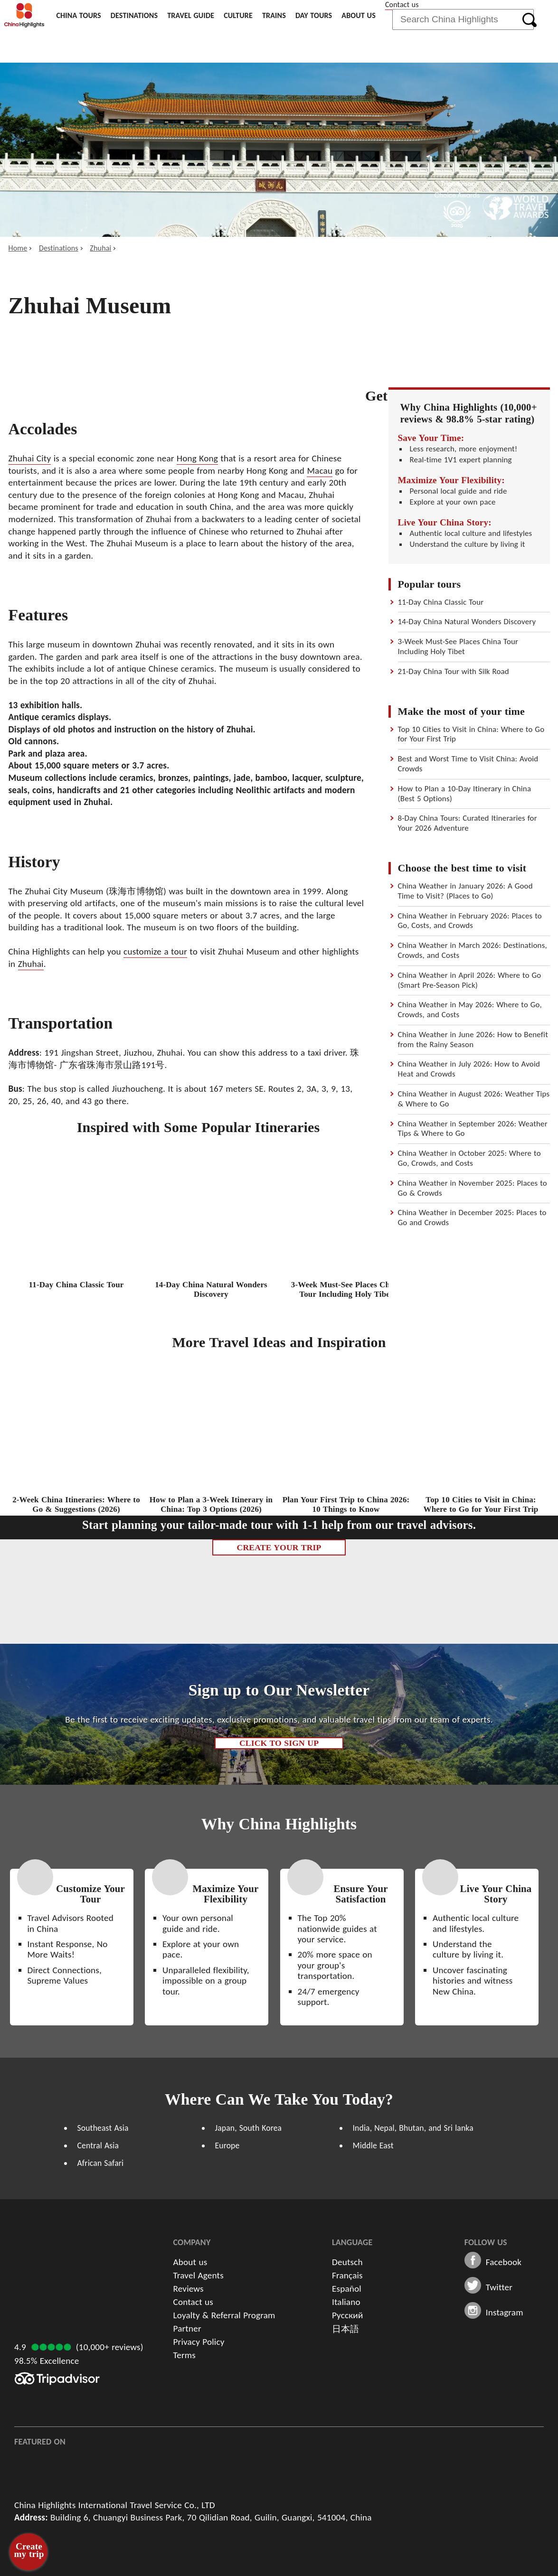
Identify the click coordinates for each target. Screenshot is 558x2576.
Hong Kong (197, 458)
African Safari (100, 2163)
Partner (187, 2328)
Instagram (504, 2312)
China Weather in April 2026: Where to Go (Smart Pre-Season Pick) (469, 980)
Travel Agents (198, 2275)
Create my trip (29, 2550)
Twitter (499, 2287)
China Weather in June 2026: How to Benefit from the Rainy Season (473, 1039)
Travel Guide (190, 15)
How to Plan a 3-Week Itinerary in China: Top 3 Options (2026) (211, 1504)
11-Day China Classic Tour (441, 602)
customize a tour (155, 951)
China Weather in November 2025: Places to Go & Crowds (472, 1188)
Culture (238, 15)
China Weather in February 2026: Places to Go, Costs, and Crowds (470, 921)
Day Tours (313, 15)
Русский (347, 2315)
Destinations (134, 15)
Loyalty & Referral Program (224, 2315)
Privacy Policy (199, 2341)
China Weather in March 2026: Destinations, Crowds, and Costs (472, 950)
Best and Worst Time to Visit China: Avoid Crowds (468, 764)
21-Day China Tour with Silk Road (453, 671)
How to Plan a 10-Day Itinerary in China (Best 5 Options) (464, 794)
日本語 (345, 2328)
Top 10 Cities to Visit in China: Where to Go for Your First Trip (471, 734)
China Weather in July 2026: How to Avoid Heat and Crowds (469, 1069)
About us (358, 15)
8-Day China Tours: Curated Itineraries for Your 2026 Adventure (467, 823)
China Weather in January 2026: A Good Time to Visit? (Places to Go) (465, 891)
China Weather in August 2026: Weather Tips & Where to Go (474, 1099)
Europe (227, 2145)
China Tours (78, 15)
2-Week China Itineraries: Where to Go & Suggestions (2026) (76, 1504)
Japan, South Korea (248, 2128)
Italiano (346, 2301)
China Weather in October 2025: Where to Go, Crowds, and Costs (469, 1158)
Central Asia (98, 2145)
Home (18, 248)
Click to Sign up (279, 1743)
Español (346, 2288)
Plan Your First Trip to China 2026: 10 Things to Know (346, 1504)
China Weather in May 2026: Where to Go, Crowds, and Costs (470, 1010)
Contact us (402, 4)
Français (347, 2275)
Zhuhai (100, 248)
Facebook (503, 2262)
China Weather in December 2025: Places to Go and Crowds (472, 1217)
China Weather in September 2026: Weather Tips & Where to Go (473, 1129)
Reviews (188, 2288)
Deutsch (347, 2262)
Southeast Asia (103, 2128)
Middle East (373, 2145)
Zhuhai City (30, 458)
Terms (184, 2355)
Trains (274, 15)
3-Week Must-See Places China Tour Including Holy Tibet (458, 646)
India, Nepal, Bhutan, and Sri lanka (413, 2128)
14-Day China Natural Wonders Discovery (467, 622)
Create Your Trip (279, 1547)
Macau (319, 470)
